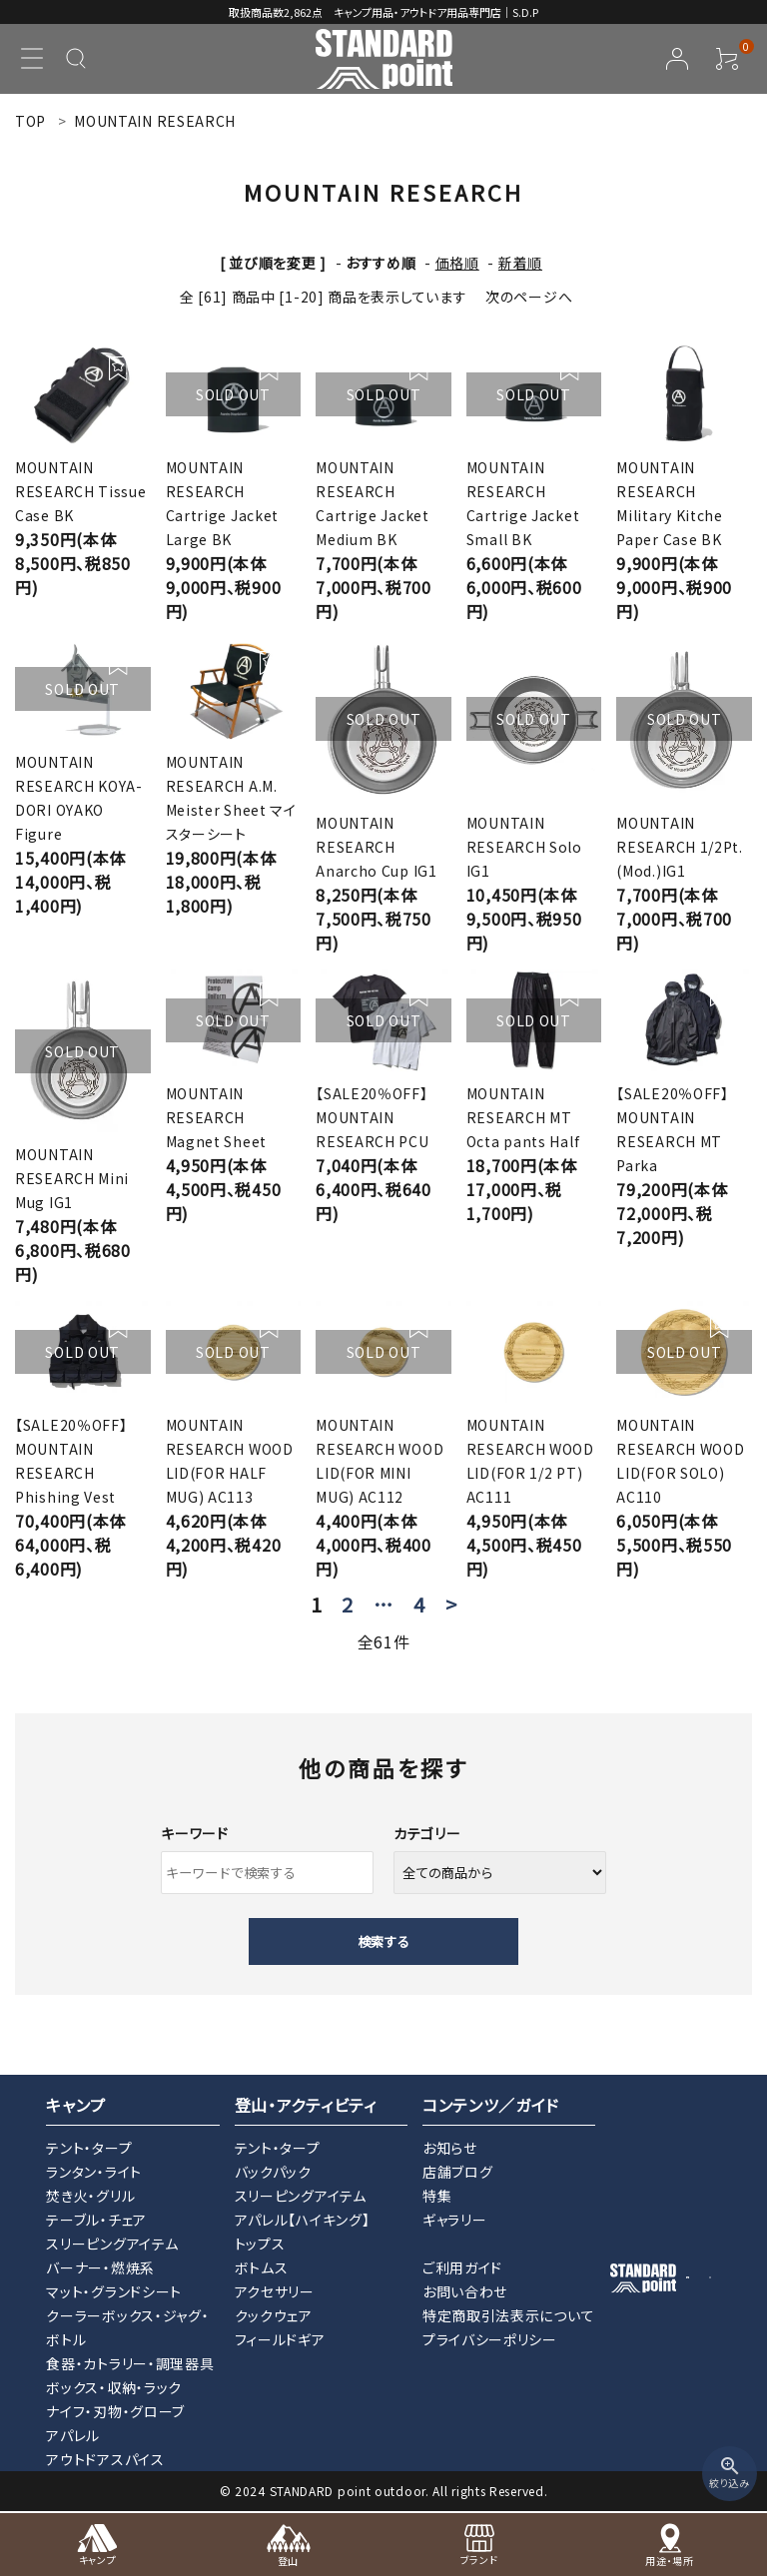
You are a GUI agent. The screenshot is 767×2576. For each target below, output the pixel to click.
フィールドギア (280, 2339)
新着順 (520, 263)
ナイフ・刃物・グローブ (115, 2411)
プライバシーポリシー (489, 2339)
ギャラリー (454, 2220)
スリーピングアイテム (112, 2244)
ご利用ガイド (462, 2267)
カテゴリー (427, 1833)
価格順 (457, 263)
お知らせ (449, 2148)
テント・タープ (89, 2148)
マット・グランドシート (114, 2291)
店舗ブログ (457, 2172)
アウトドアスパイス (105, 2459)
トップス (260, 2244)
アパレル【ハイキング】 (303, 2220)
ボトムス (262, 2267)
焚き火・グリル (90, 2196)
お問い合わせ (464, 2291)
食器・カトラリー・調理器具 (130, 2363)
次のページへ (528, 297)
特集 (436, 2196)
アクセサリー (275, 2291)
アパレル (73, 2435)
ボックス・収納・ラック (114, 2387)
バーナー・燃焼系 (100, 2267)
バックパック (273, 2172)
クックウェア (274, 2315)
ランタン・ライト (94, 2172)
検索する (383, 1941)
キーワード (195, 1833)
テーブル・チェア (96, 2220)
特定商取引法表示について (508, 2315)
